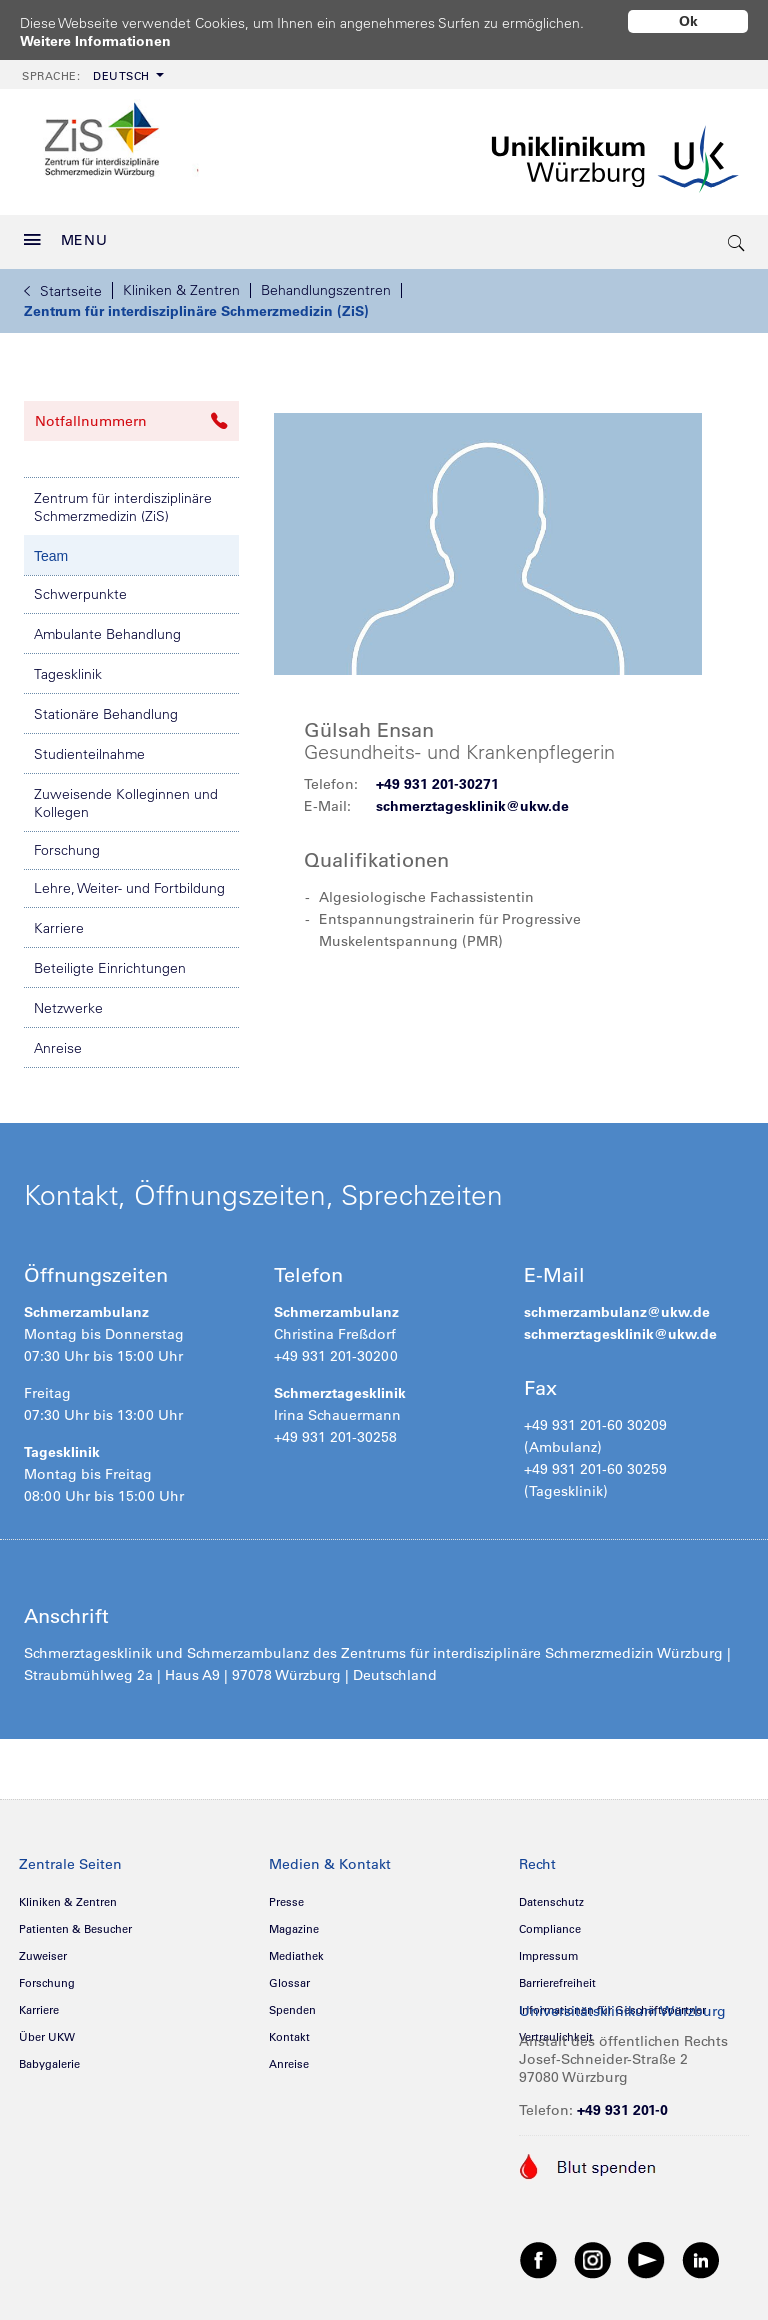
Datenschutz (551, 1895)
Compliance (550, 1922)
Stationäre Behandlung (106, 707)
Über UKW (47, 2030)
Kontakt (289, 2030)
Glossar (289, 1976)
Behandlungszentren (326, 283)
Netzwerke (68, 1001)
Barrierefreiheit (557, 1976)
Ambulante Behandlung (107, 627)
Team (51, 549)
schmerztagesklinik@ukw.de (472, 799)
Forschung (67, 843)
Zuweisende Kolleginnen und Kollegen (126, 796)
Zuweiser (43, 1949)
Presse (286, 1895)
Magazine (294, 1922)
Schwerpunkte (80, 587)
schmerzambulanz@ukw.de (617, 1305)
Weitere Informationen (95, 41)
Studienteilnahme (89, 747)
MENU (66, 233)
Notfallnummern (131, 414)
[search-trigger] (737, 235)
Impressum (548, 1949)
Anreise (58, 1041)
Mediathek (296, 1949)
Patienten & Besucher (75, 1922)
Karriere (59, 921)
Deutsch (86, 69)
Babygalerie (49, 2057)
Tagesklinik (68, 667)
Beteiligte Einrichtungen (110, 961)
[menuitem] (91, 67)
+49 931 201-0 (622, 2103)
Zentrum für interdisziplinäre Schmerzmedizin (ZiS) (196, 304)
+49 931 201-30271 (437, 777)
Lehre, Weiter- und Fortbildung (129, 881)
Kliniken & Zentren (181, 283)
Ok (688, 21)
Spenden (292, 2003)
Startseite (63, 284)
